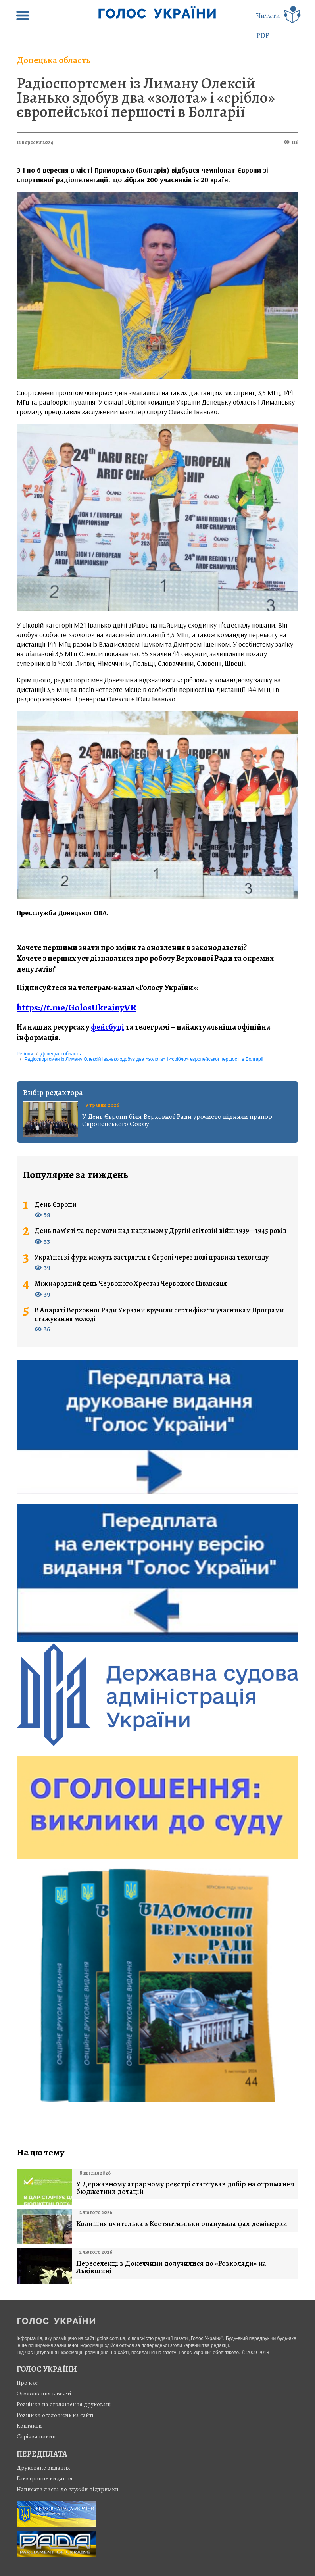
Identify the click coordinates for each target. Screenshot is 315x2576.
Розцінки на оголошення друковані (64, 2404)
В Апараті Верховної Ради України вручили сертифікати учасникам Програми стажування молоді (159, 1314)
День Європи (56, 1205)
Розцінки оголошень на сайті (55, 2415)
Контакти (29, 2426)
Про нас (27, 2383)
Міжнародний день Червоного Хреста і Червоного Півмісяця (131, 1283)
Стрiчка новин (36, 2436)
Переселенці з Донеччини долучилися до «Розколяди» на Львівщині (171, 2267)
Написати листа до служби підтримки (68, 2489)
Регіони (25, 1054)
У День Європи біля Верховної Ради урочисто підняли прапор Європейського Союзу (177, 1120)
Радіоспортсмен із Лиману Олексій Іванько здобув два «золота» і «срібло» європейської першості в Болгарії (146, 97)
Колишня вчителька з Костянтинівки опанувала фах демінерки (181, 2224)
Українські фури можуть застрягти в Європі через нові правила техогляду (152, 1257)
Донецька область (53, 60)
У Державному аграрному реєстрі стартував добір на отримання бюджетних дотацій (185, 2188)
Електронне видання (45, 2478)
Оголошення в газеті (44, 2393)
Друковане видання (43, 2468)
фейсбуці (107, 1027)
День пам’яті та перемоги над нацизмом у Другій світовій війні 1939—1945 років (160, 1231)
